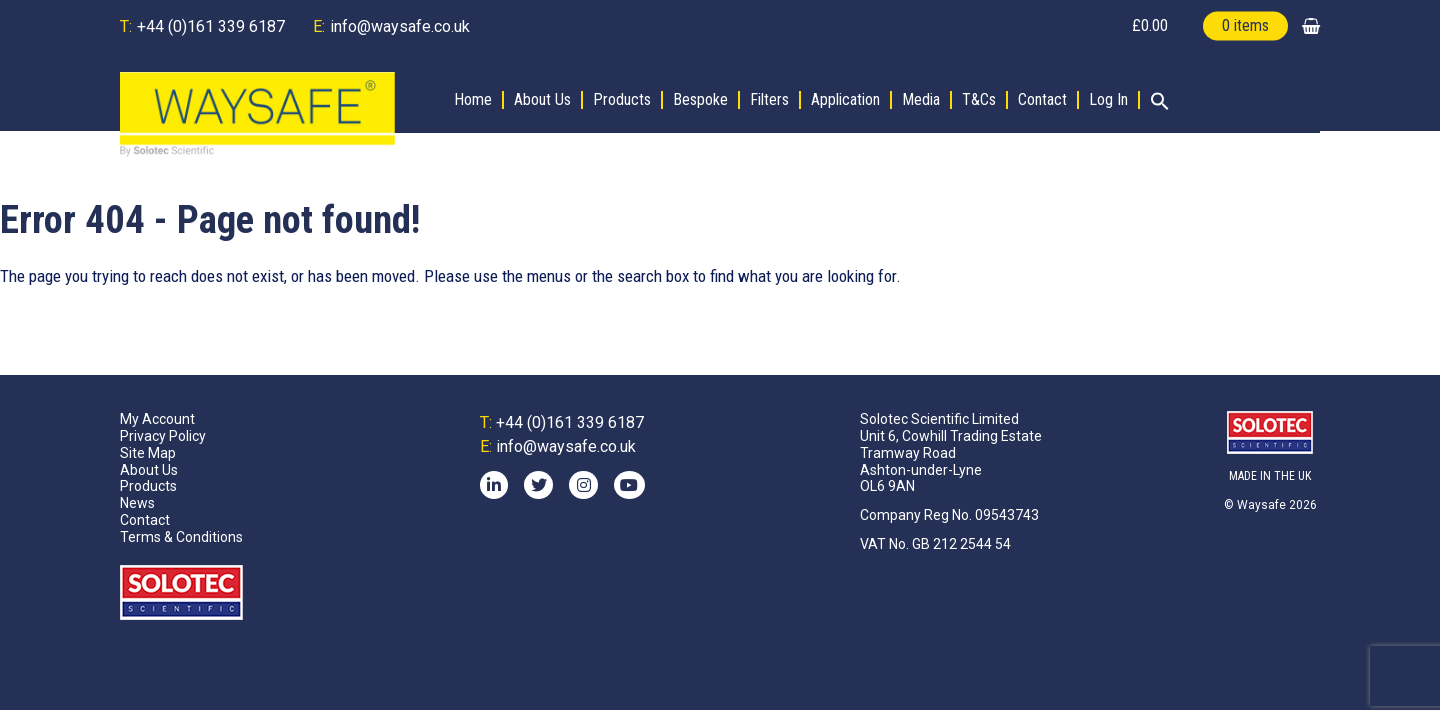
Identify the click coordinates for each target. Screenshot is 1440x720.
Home (473, 100)
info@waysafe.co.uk (400, 26)
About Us (542, 100)
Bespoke (700, 100)
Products (622, 100)
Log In (1108, 100)
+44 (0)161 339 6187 (211, 26)
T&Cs (979, 100)
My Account (157, 419)
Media (921, 100)
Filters (769, 100)
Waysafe (1261, 505)
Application (845, 100)
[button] (1155, 103)
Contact (1042, 100)
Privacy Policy (163, 436)
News (137, 503)
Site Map (148, 453)
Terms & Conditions (181, 537)
